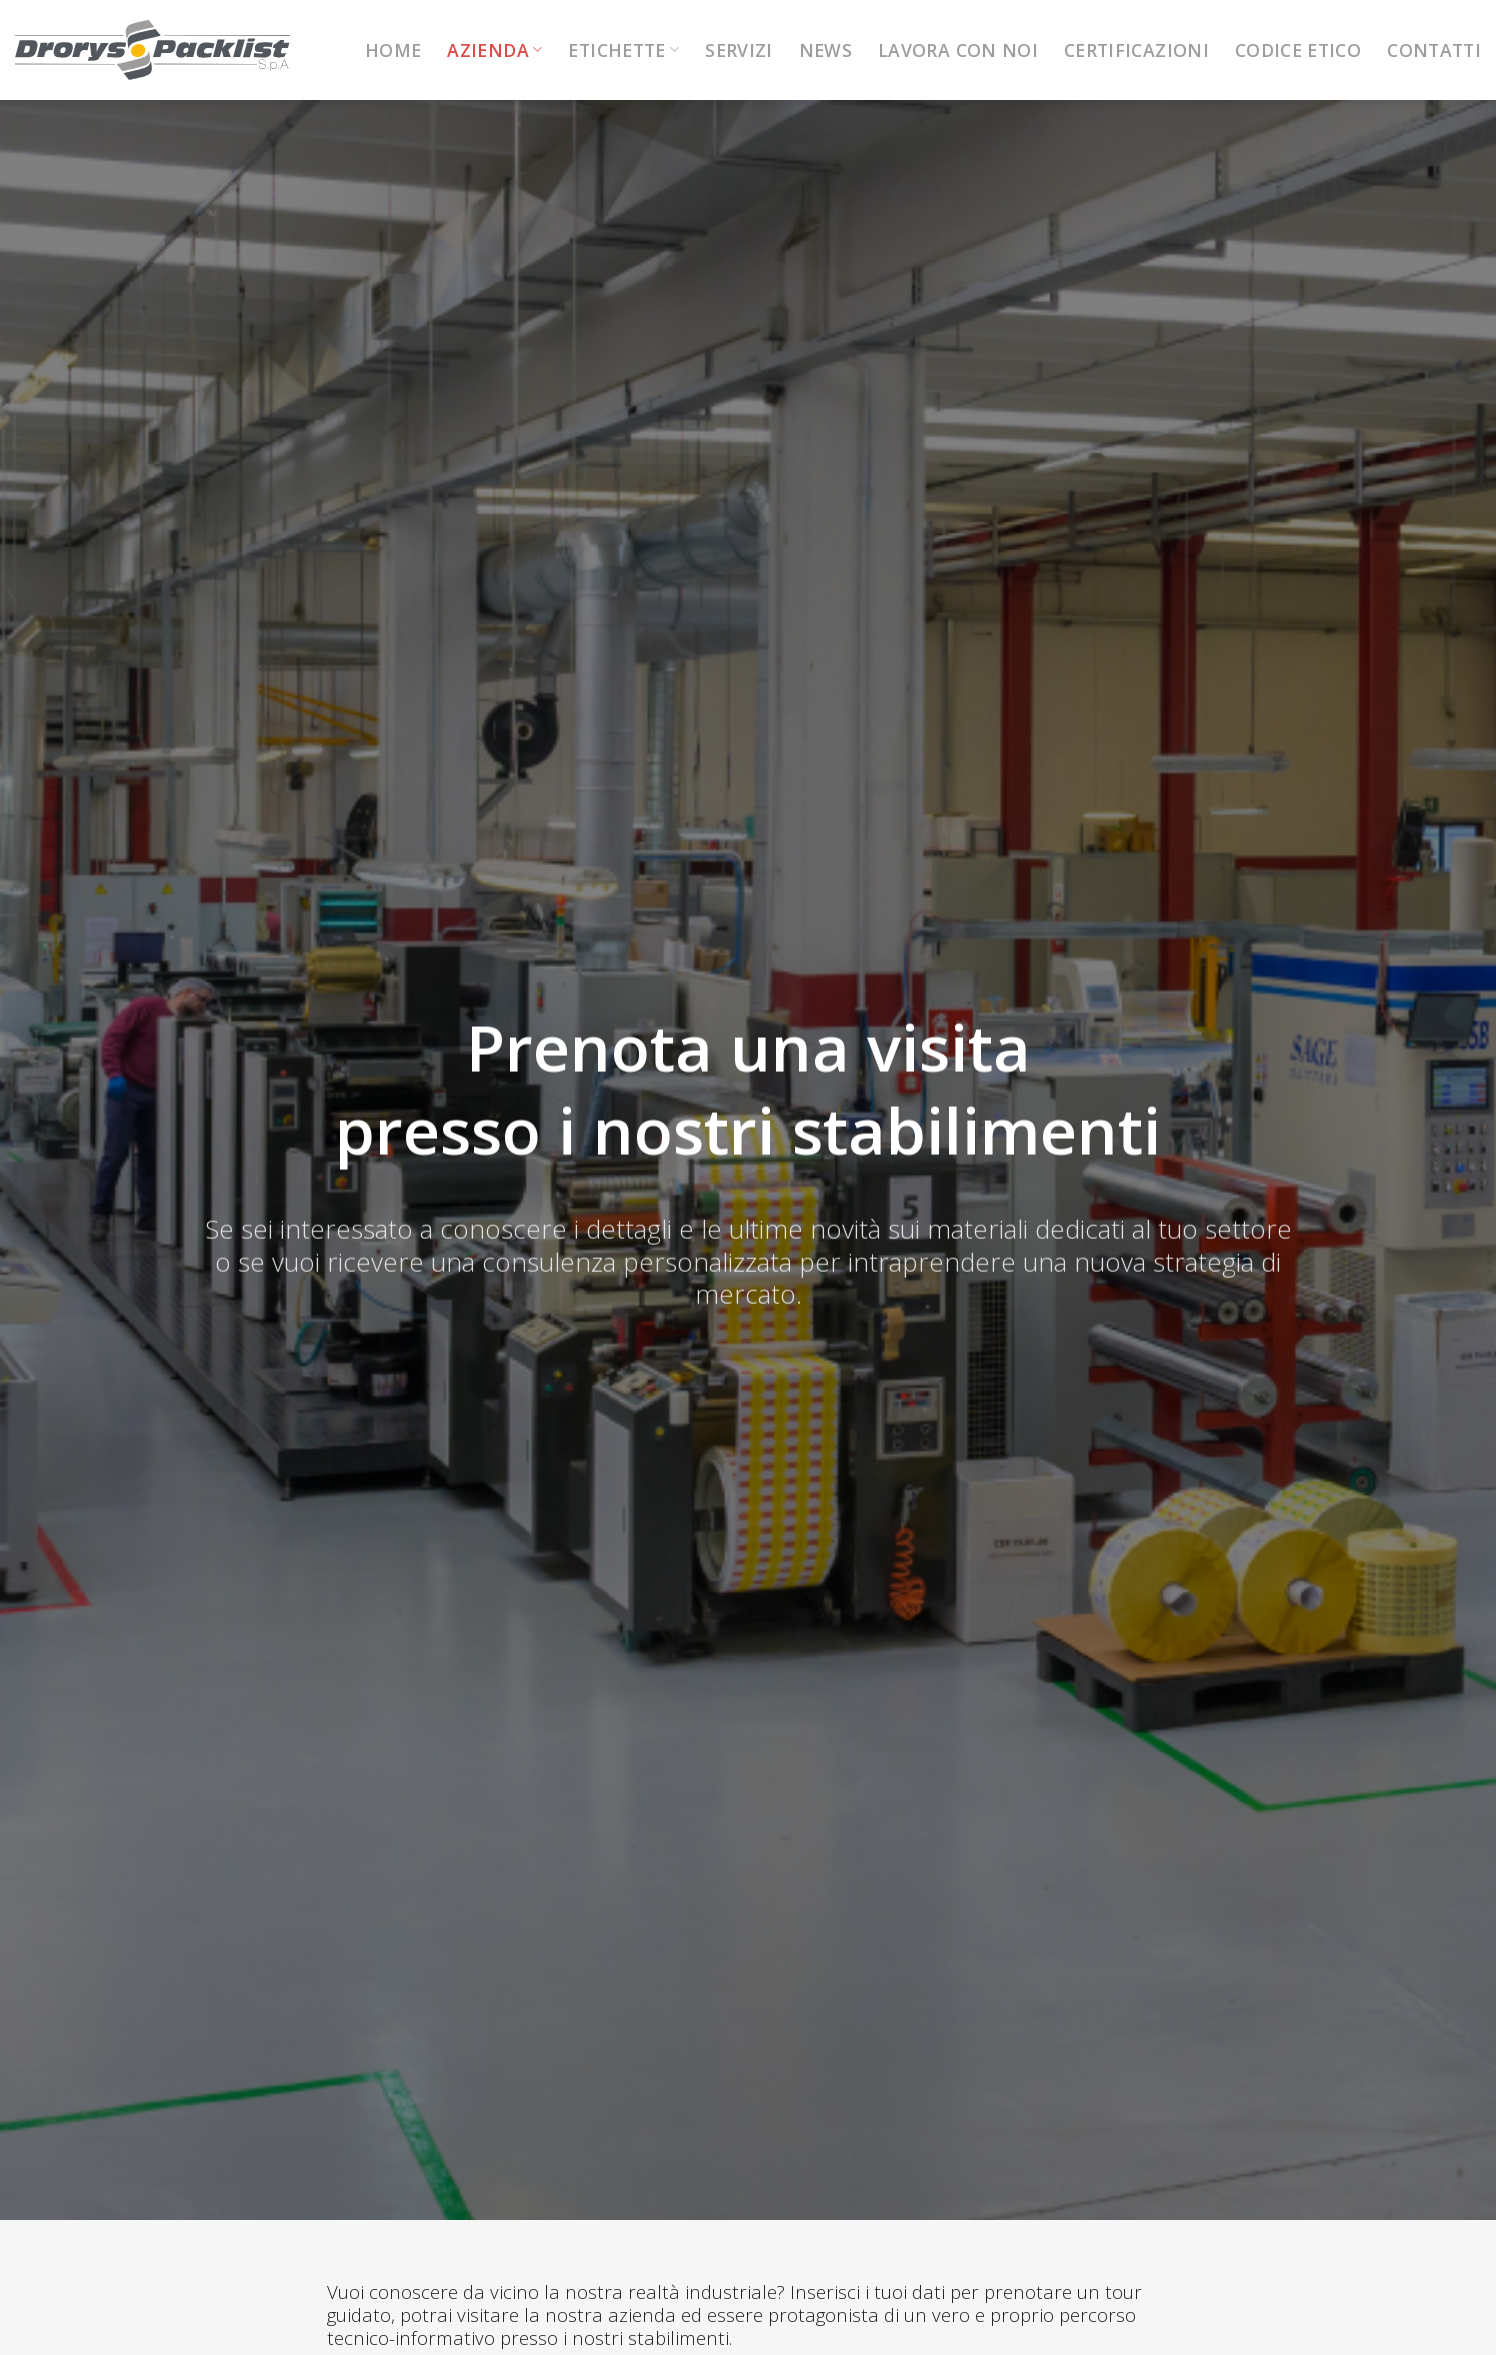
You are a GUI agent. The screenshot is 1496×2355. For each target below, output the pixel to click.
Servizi (738, 50)
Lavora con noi (958, 50)
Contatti (1434, 50)
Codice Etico (1298, 50)
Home (393, 50)
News (825, 50)
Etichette (623, 50)
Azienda (494, 50)
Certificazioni (1136, 50)
